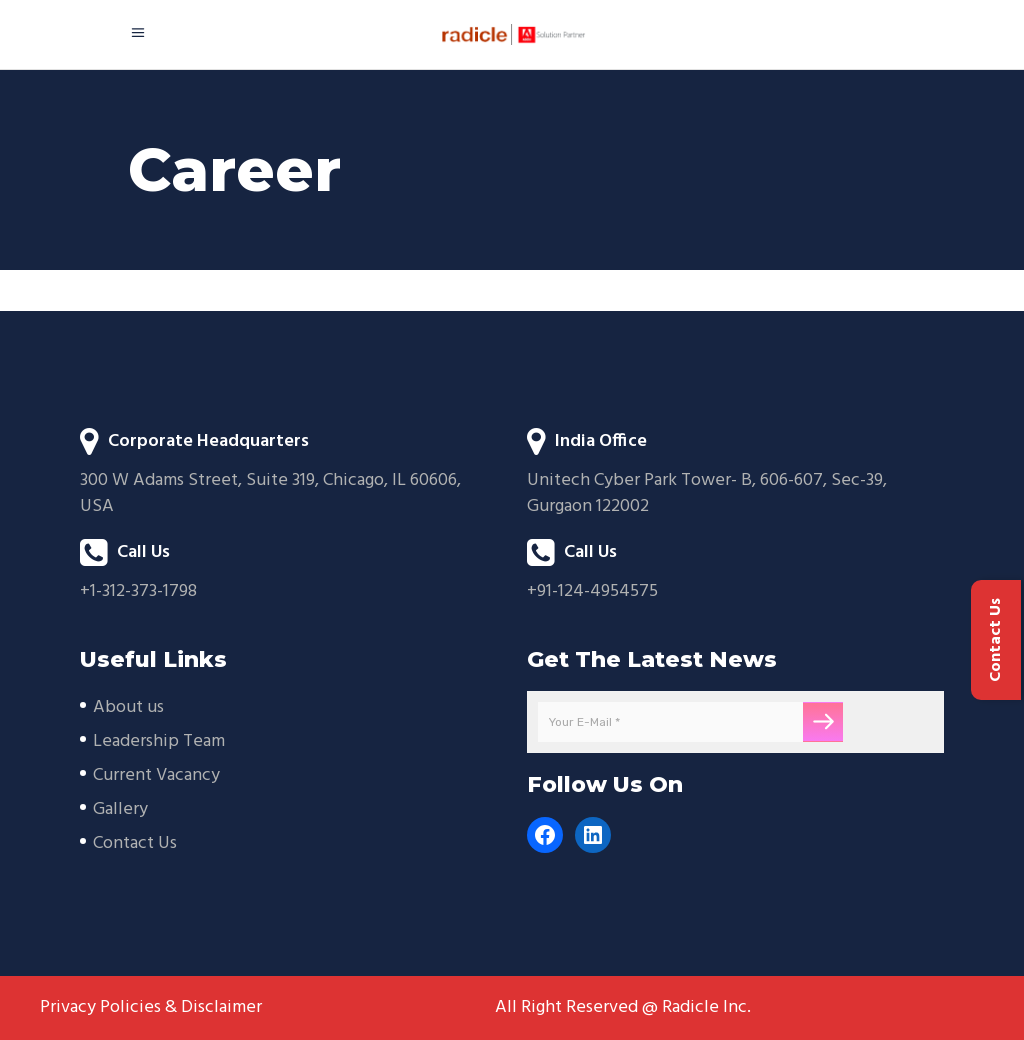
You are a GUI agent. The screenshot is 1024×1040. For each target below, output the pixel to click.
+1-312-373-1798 (138, 591)
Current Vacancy (156, 775)
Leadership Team (159, 741)
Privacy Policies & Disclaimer (151, 1008)
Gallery (120, 809)
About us (128, 707)
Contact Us (135, 843)
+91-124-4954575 (592, 591)
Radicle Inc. (706, 1007)
